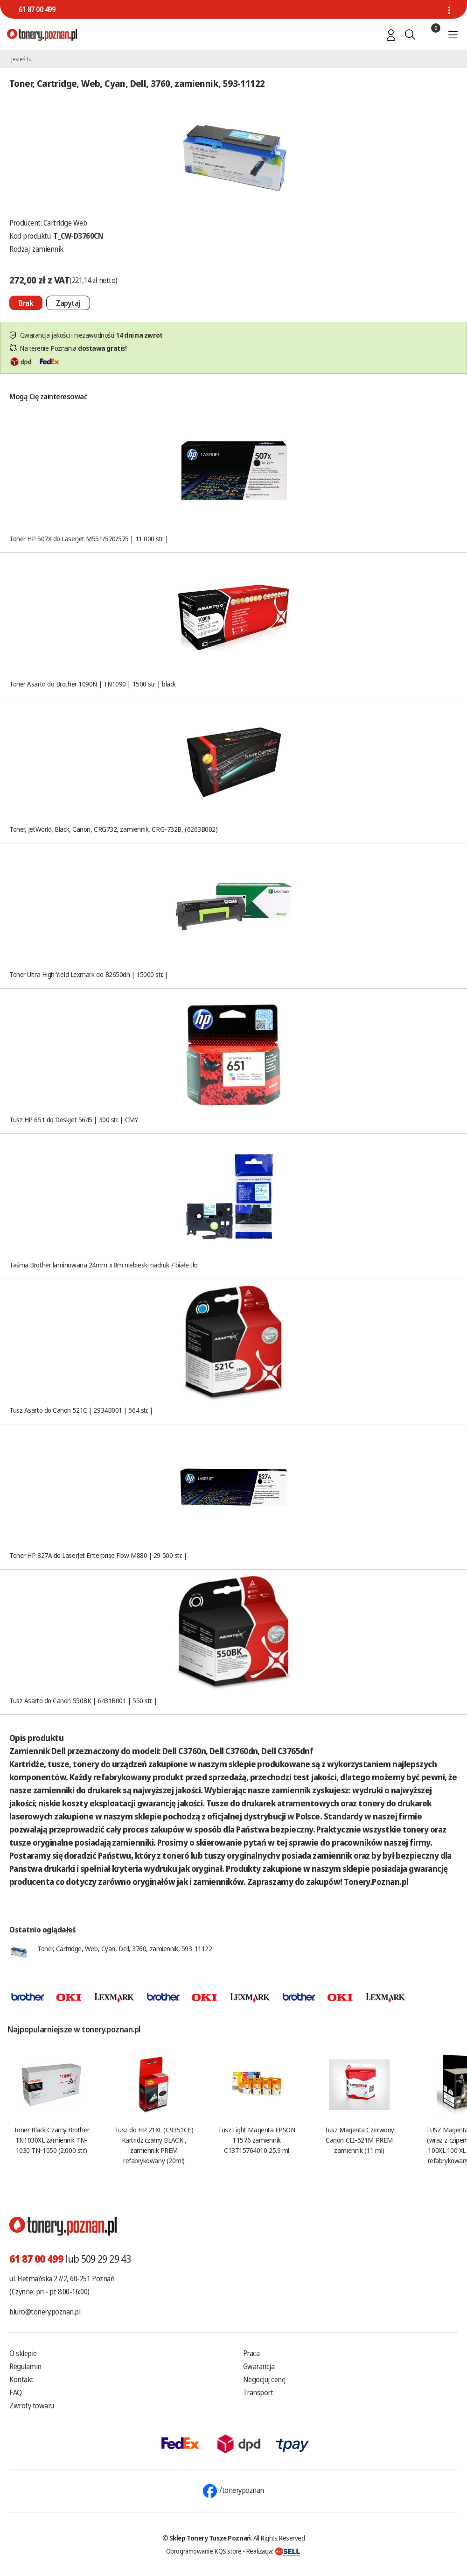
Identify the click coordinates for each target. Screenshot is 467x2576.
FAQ (15, 2392)
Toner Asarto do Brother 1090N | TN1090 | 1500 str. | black (92, 683)
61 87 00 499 (37, 9)
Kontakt (21, 2379)
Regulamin (25, 2366)
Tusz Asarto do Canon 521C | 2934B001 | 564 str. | (81, 1410)
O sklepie (23, 2353)
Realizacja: (273, 2550)
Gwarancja (259, 2366)
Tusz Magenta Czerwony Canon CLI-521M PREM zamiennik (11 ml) (359, 2140)
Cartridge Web (65, 223)
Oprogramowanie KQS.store (204, 2550)
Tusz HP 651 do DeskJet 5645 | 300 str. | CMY (73, 1119)
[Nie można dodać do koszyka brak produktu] (25, 303)
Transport (258, 2392)
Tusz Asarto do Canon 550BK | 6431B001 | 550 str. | (83, 1700)
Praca (251, 2353)
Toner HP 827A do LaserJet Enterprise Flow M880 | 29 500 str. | (98, 1555)
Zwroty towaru (31, 2405)
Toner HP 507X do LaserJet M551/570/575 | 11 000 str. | (88, 538)
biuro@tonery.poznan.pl (44, 2312)
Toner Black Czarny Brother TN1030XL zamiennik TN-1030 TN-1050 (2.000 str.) (51, 2140)
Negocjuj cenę (264, 2379)
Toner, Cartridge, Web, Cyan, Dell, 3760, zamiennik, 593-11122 (124, 1948)
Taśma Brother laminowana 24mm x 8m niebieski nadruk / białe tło (103, 1264)
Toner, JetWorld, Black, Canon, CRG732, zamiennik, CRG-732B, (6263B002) (113, 829)
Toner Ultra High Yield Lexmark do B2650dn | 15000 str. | (88, 974)
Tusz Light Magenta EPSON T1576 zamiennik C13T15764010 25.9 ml (256, 2140)
